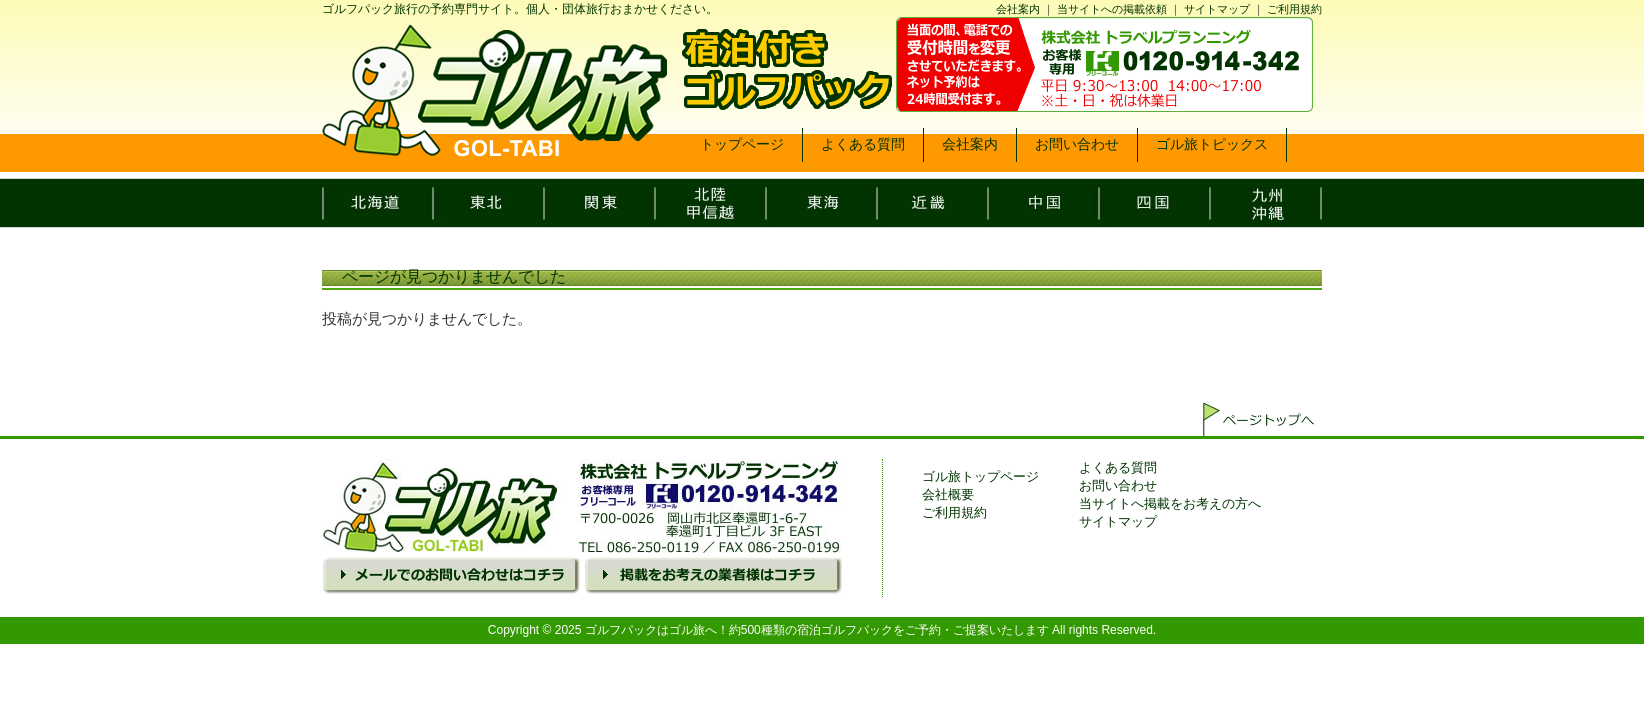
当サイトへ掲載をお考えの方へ (1170, 503)
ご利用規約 (1294, 9)
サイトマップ (1217, 9)
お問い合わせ (1118, 485)
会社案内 (1018, 9)
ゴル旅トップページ (980, 476)
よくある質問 (1118, 467)
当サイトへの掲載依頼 (1112, 9)
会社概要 (948, 494)
